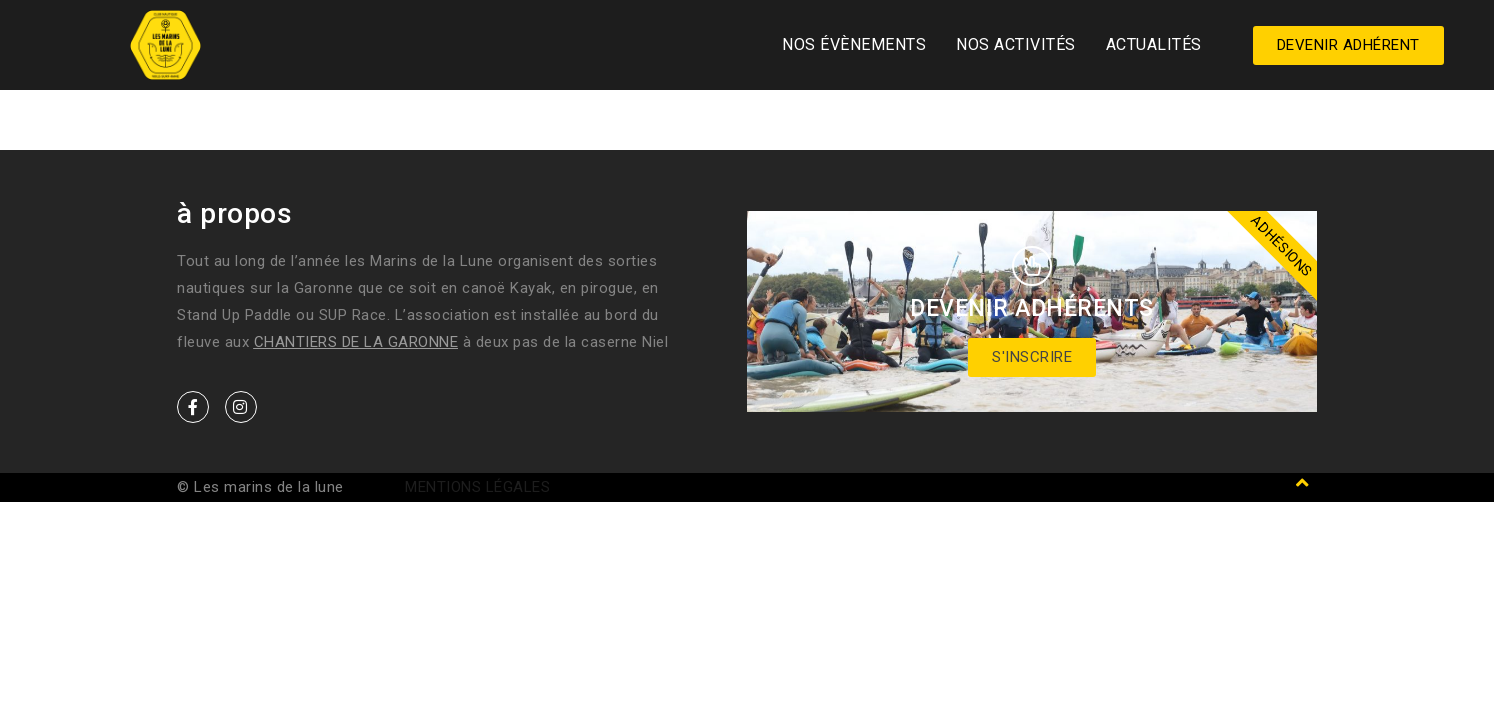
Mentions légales (477, 487)
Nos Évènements (854, 44)
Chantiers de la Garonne (356, 342)
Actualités (1154, 44)
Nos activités (1016, 44)
